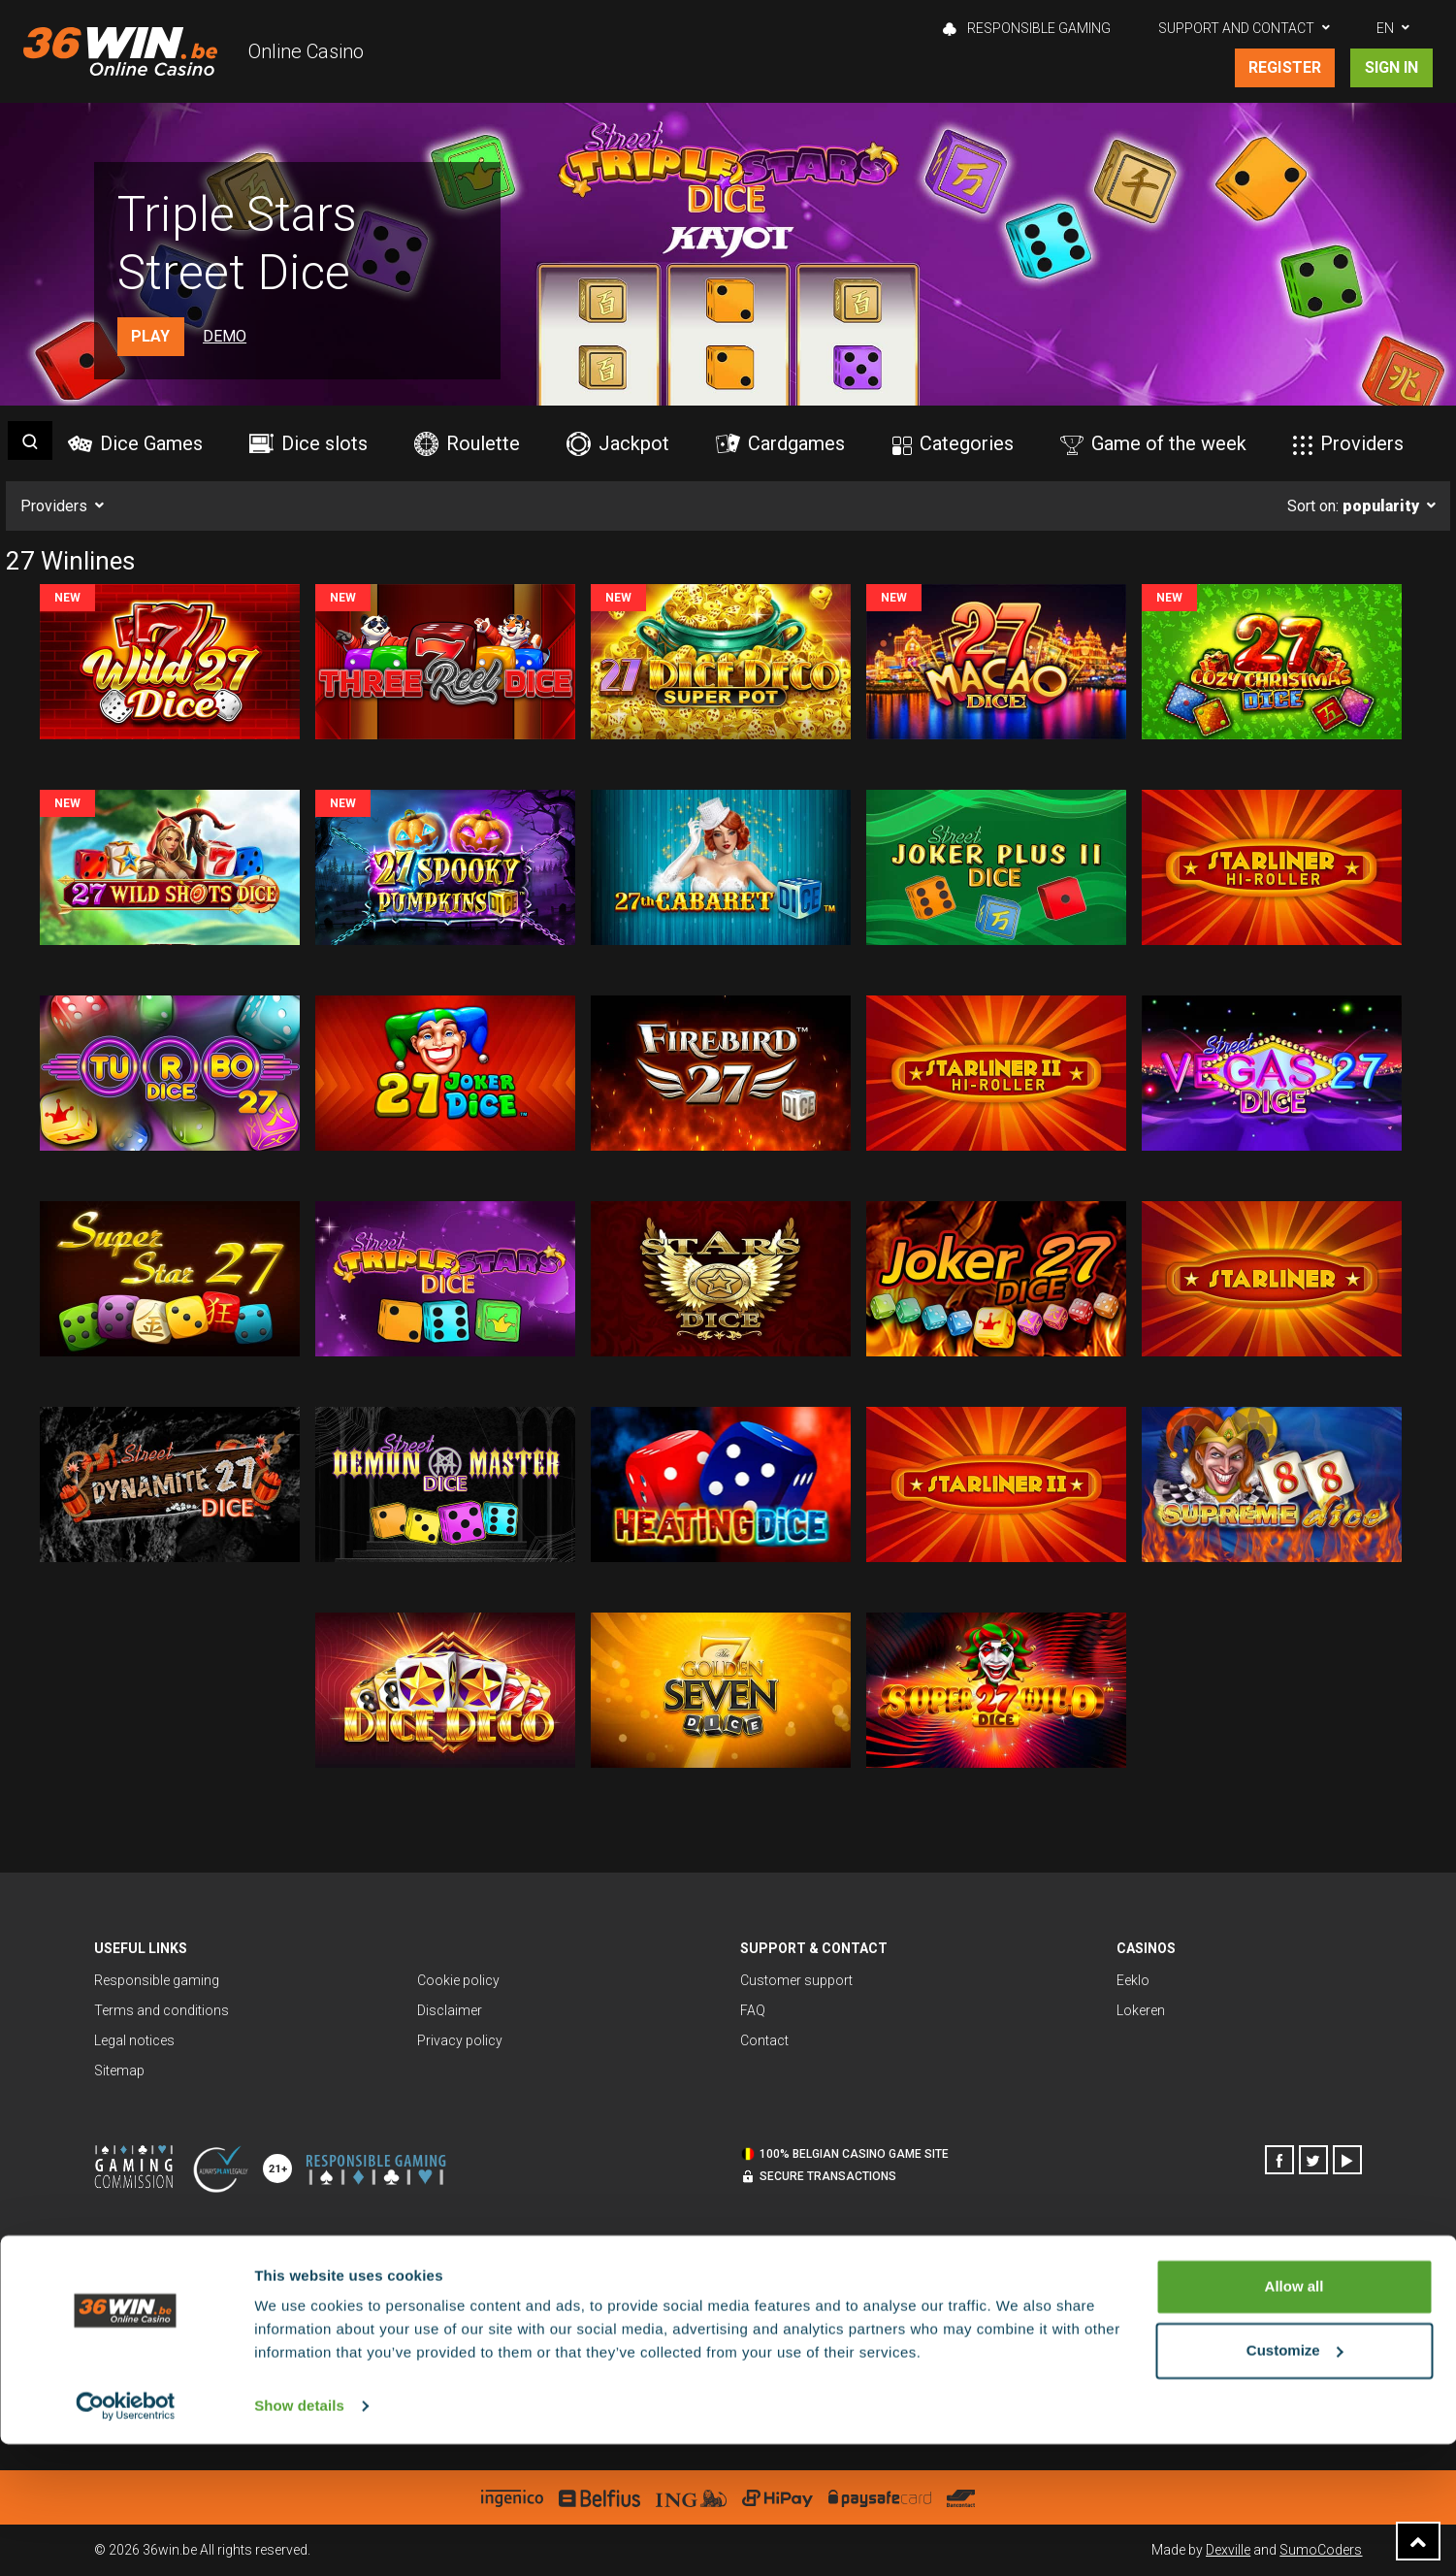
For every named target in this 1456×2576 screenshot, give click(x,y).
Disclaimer (449, 2010)
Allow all (1294, 2418)
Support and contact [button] (1236, 28)
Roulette (467, 444)
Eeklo (1132, 1980)
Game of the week (1153, 443)
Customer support (796, 1980)
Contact (764, 2040)
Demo (224, 336)
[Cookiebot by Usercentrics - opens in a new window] (125, 2538)
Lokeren (1140, 2010)
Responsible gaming (1027, 28)
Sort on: (1353, 506)
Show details (299, 2537)
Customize (1294, 2481)
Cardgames (780, 443)
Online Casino (306, 51)
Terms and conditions (161, 2010)
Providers (1348, 443)
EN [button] (1385, 28)
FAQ (752, 2010)
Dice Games (135, 443)
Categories (953, 443)
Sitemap (119, 2070)
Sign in (1391, 67)
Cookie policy (458, 1980)
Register (1284, 67)
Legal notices (134, 2040)
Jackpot (617, 444)
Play (150, 336)
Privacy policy (459, 2040)
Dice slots (308, 443)
